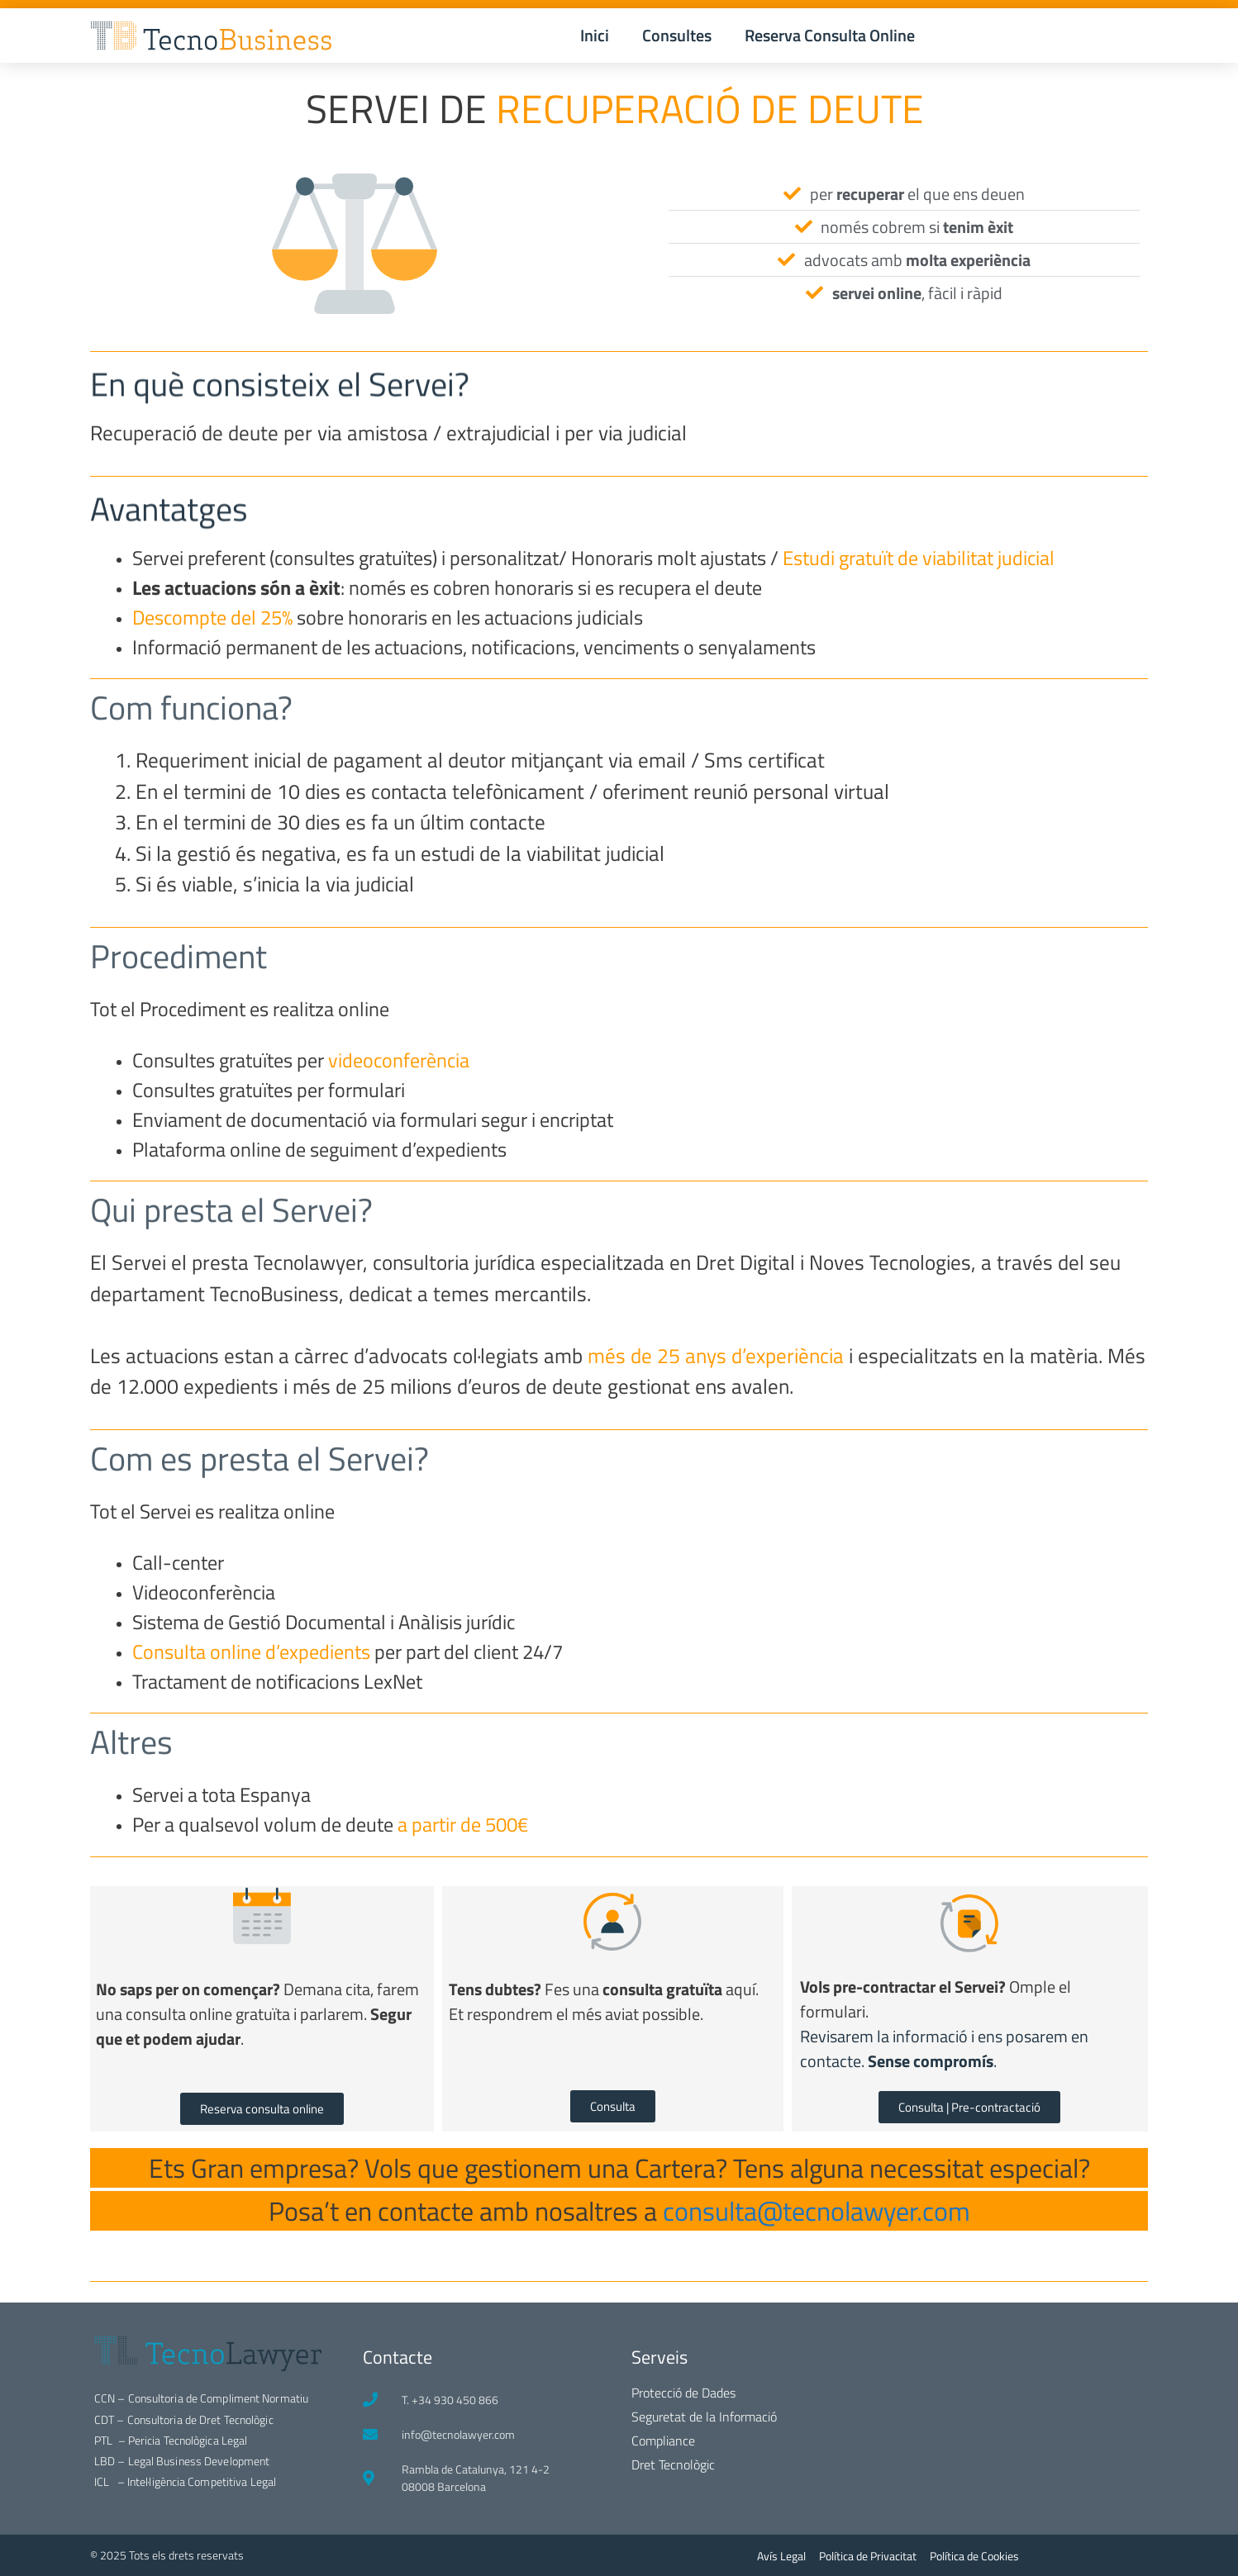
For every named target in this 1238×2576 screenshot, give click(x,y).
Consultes (677, 35)
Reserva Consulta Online (830, 35)
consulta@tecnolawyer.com (816, 2211)
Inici (594, 35)
